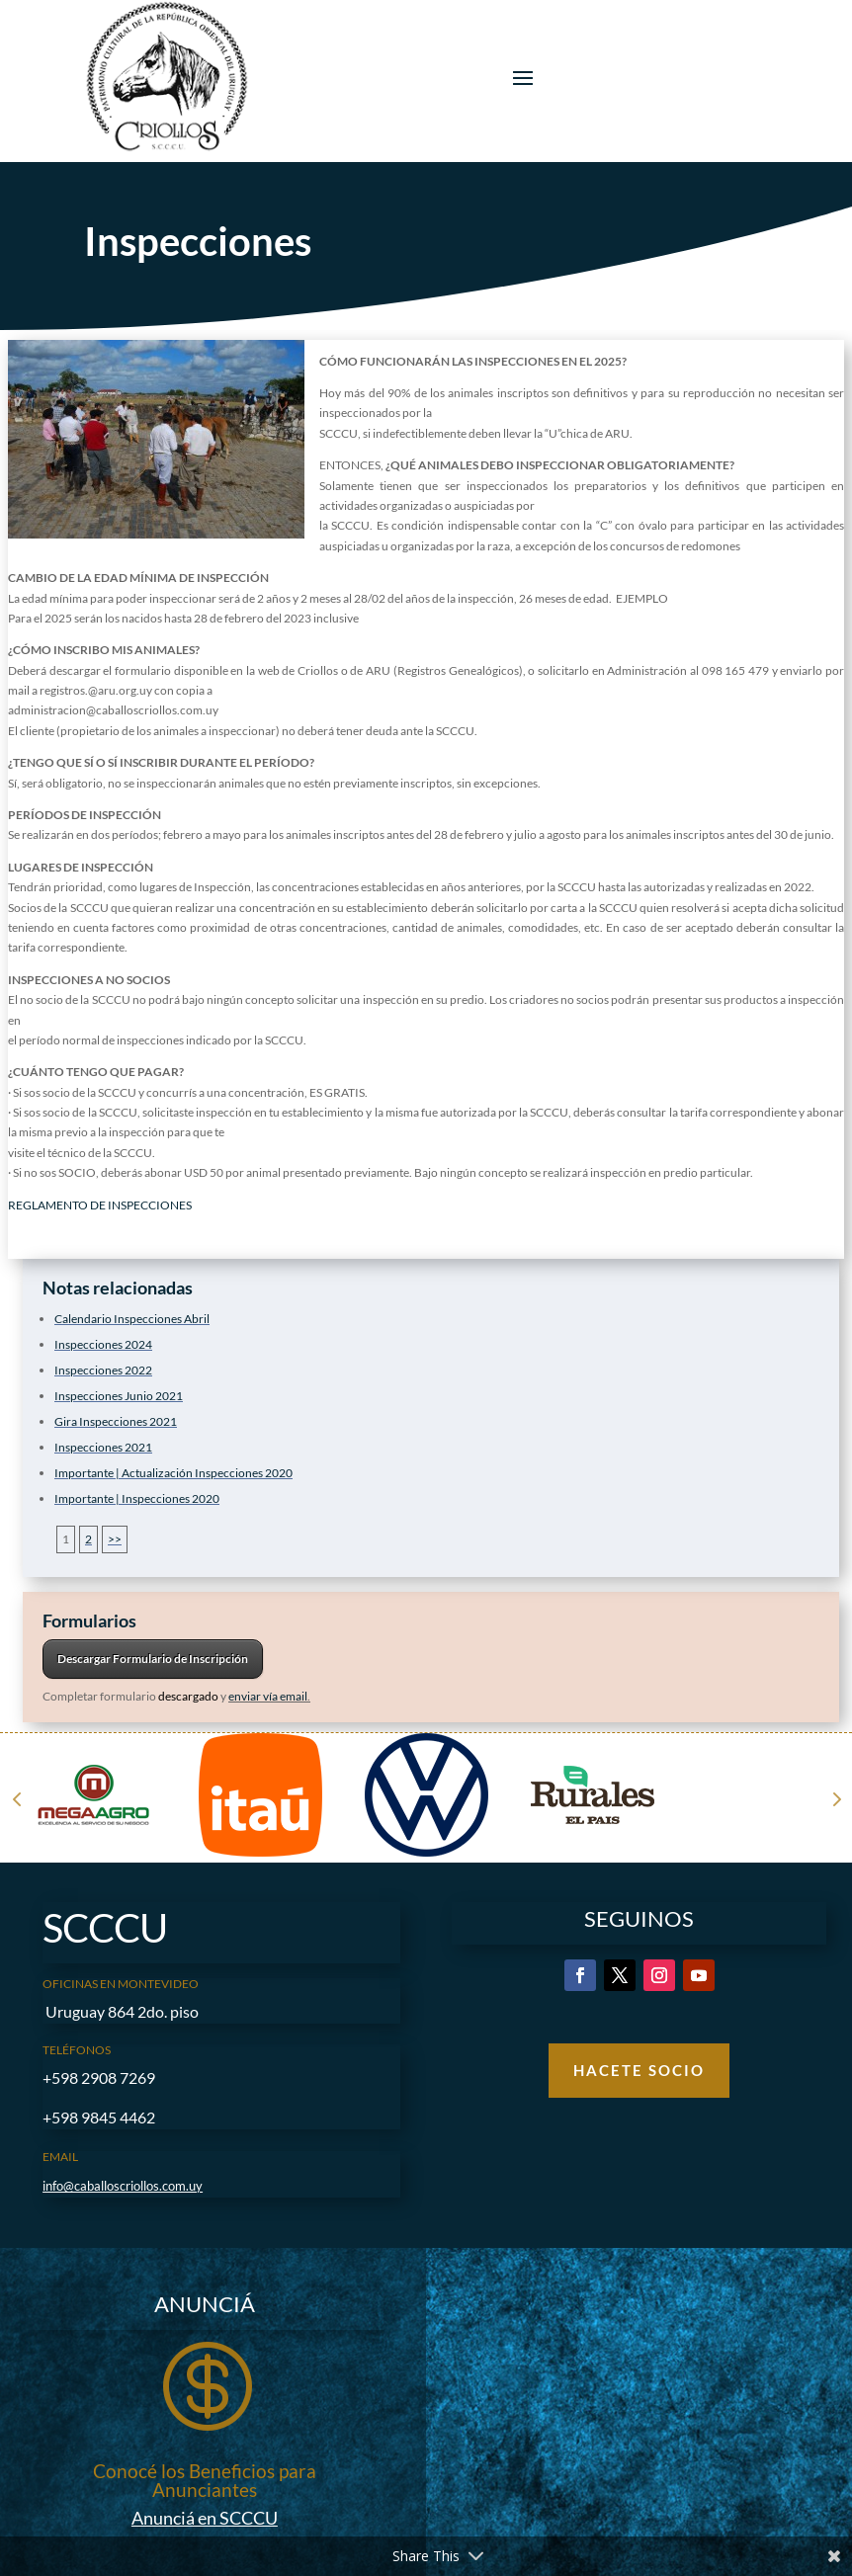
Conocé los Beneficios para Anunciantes (204, 2480)
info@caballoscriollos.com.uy (123, 2186)
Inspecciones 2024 (103, 1344)
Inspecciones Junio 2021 (118, 1395)
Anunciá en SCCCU (204, 2518)
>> (115, 1539)
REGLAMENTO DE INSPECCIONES (100, 1205)
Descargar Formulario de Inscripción (152, 1658)
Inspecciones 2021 (103, 1447)
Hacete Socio (639, 2070)
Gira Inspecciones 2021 (115, 1421)
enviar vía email (267, 1696)
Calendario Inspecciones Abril (132, 1318)
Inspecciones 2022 (103, 1370)
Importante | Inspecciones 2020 (136, 1498)
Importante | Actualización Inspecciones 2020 (173, 1472)
